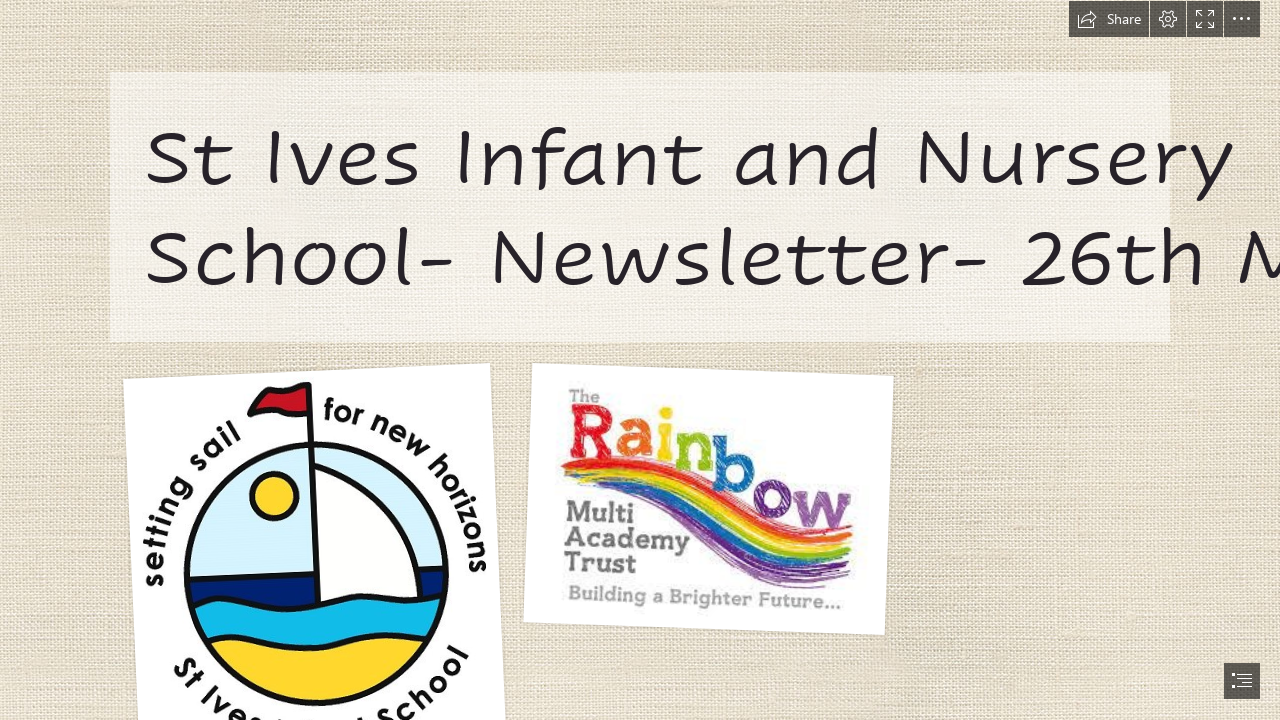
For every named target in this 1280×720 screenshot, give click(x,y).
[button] (1109, 19)
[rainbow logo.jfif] (708, 498)
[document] (640, 360)
